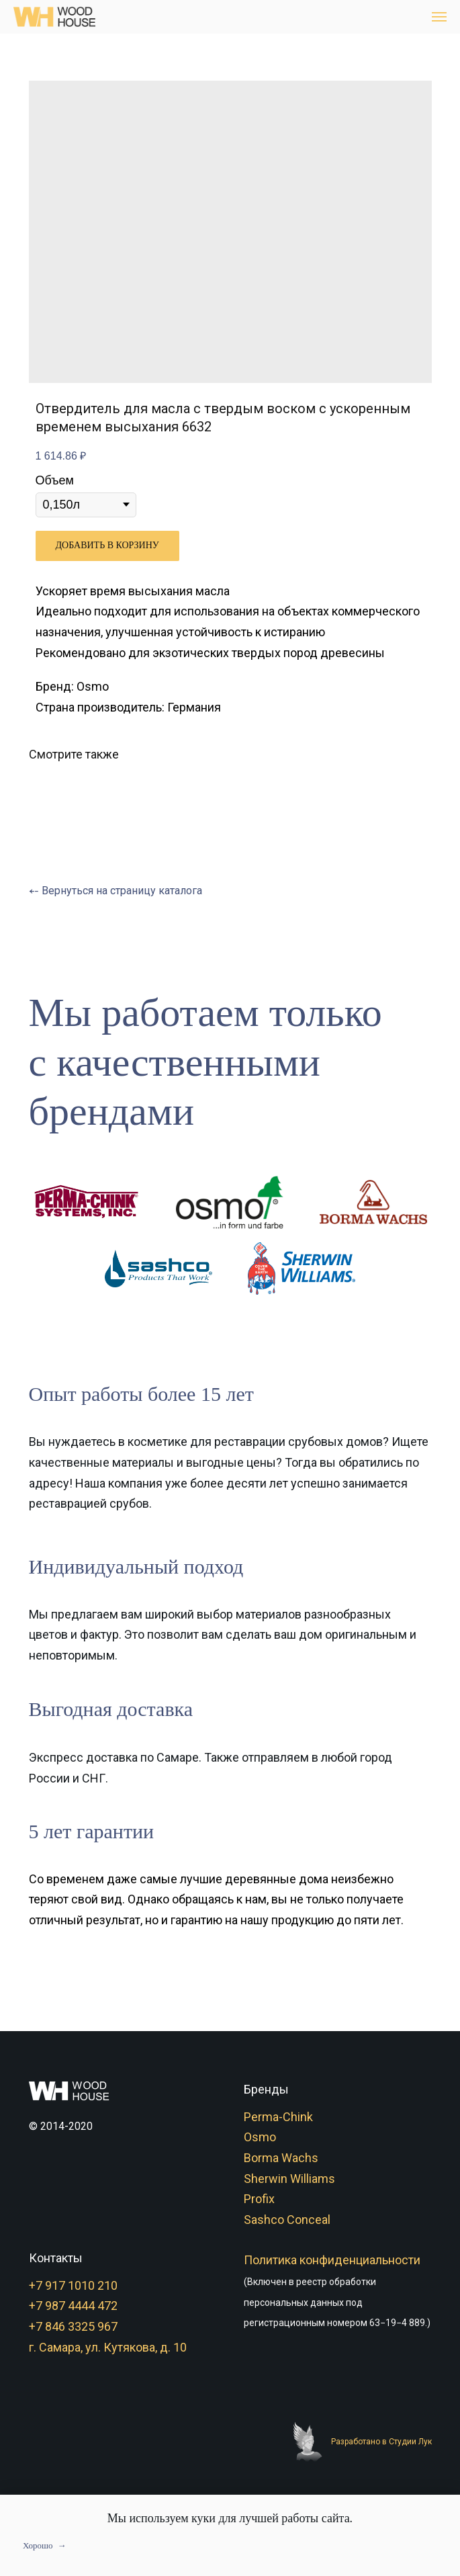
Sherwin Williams (289, 2179)
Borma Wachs (281, 2158)
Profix (259, 2199)
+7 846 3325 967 (73, 2326)
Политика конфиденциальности (332, 2260)
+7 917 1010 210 (73, 2285)
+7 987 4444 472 (73, 2306)
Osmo (260, 2137)
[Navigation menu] (439, 17)
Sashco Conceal (287, 2220)
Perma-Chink (278, 2117)
